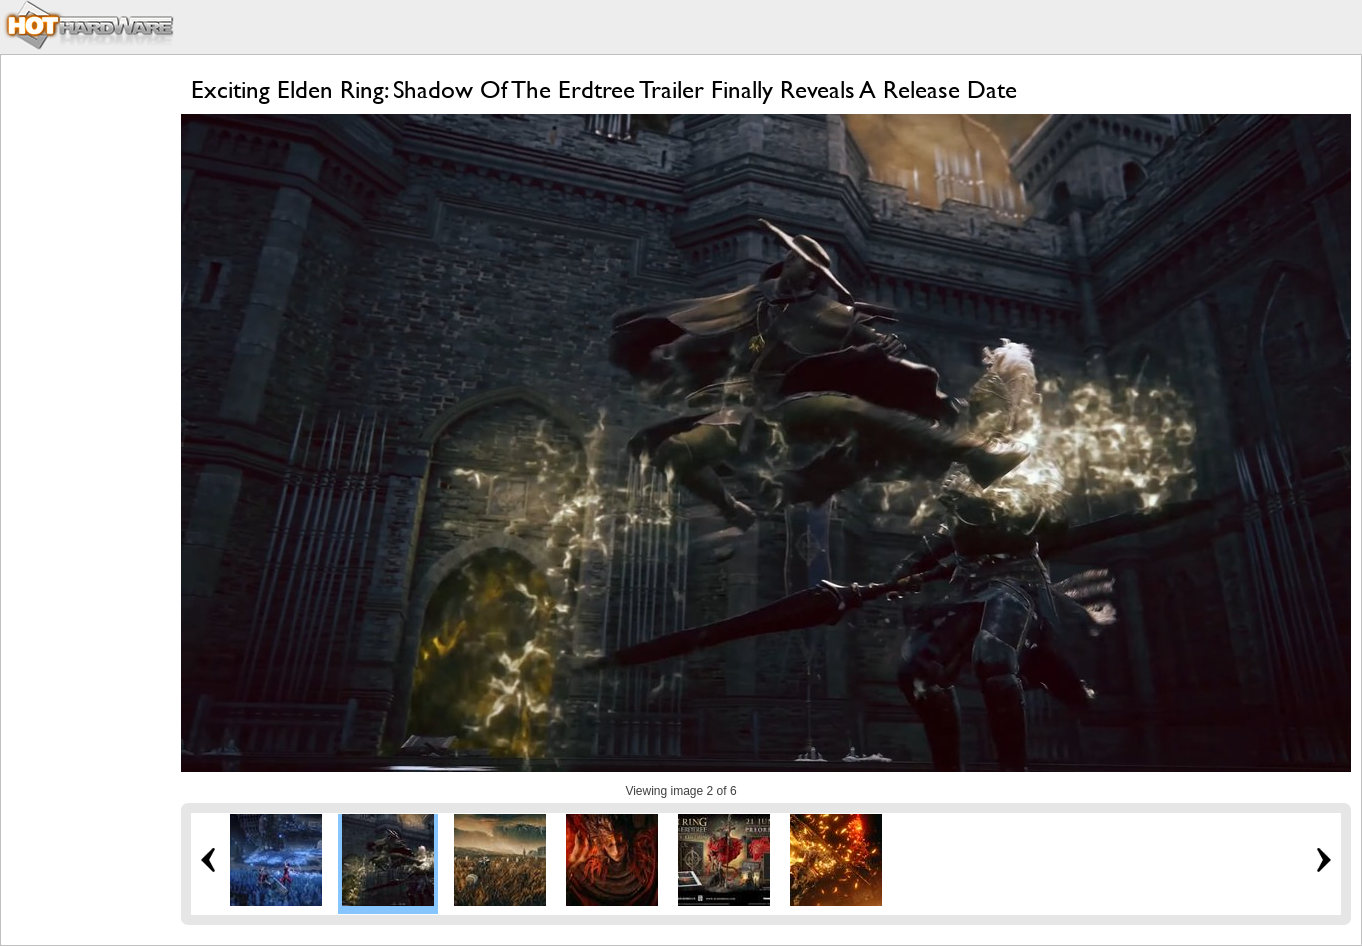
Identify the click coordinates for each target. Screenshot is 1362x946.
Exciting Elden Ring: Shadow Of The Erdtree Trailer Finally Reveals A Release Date (604, 89)
